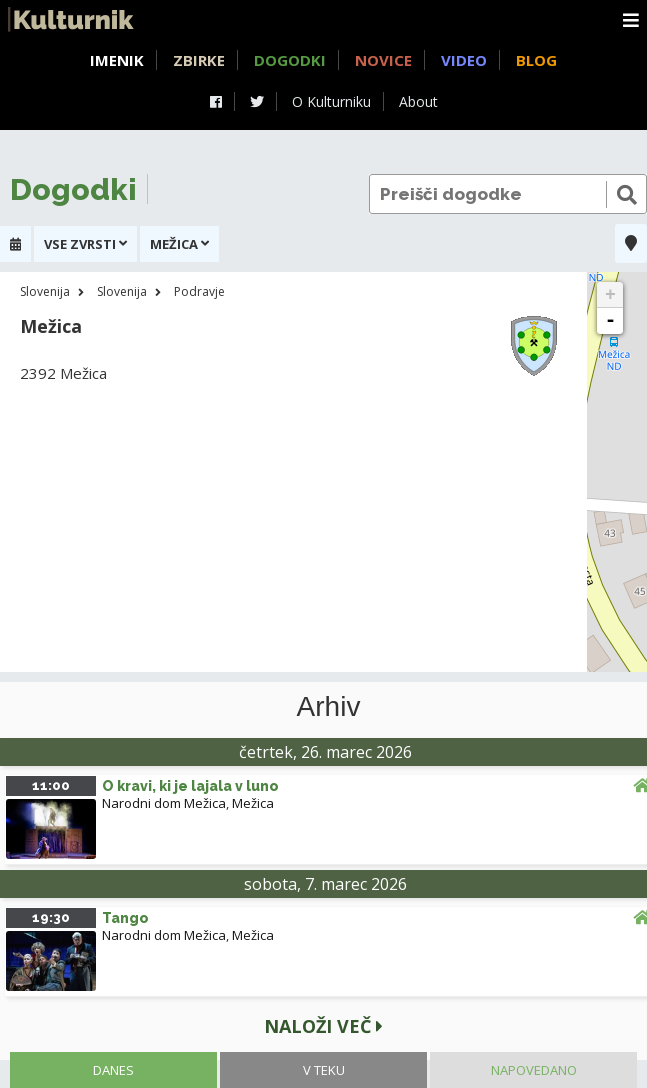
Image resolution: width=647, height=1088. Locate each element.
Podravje (199, 291)
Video (464, 60)
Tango (125, 918)
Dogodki (290, 60)
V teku (324, 1070)
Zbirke (199, 60)
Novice (383, 60)
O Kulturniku (331, 101)
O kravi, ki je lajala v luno (190, 786)
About (418, 101)
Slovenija (45, 291)
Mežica (253, 803)
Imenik (117, 60)
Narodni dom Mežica (164, 803)
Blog (536, 60)
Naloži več (323, 1026)
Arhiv (329, 707)
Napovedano (534, 1070)
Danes (113, 1070)
